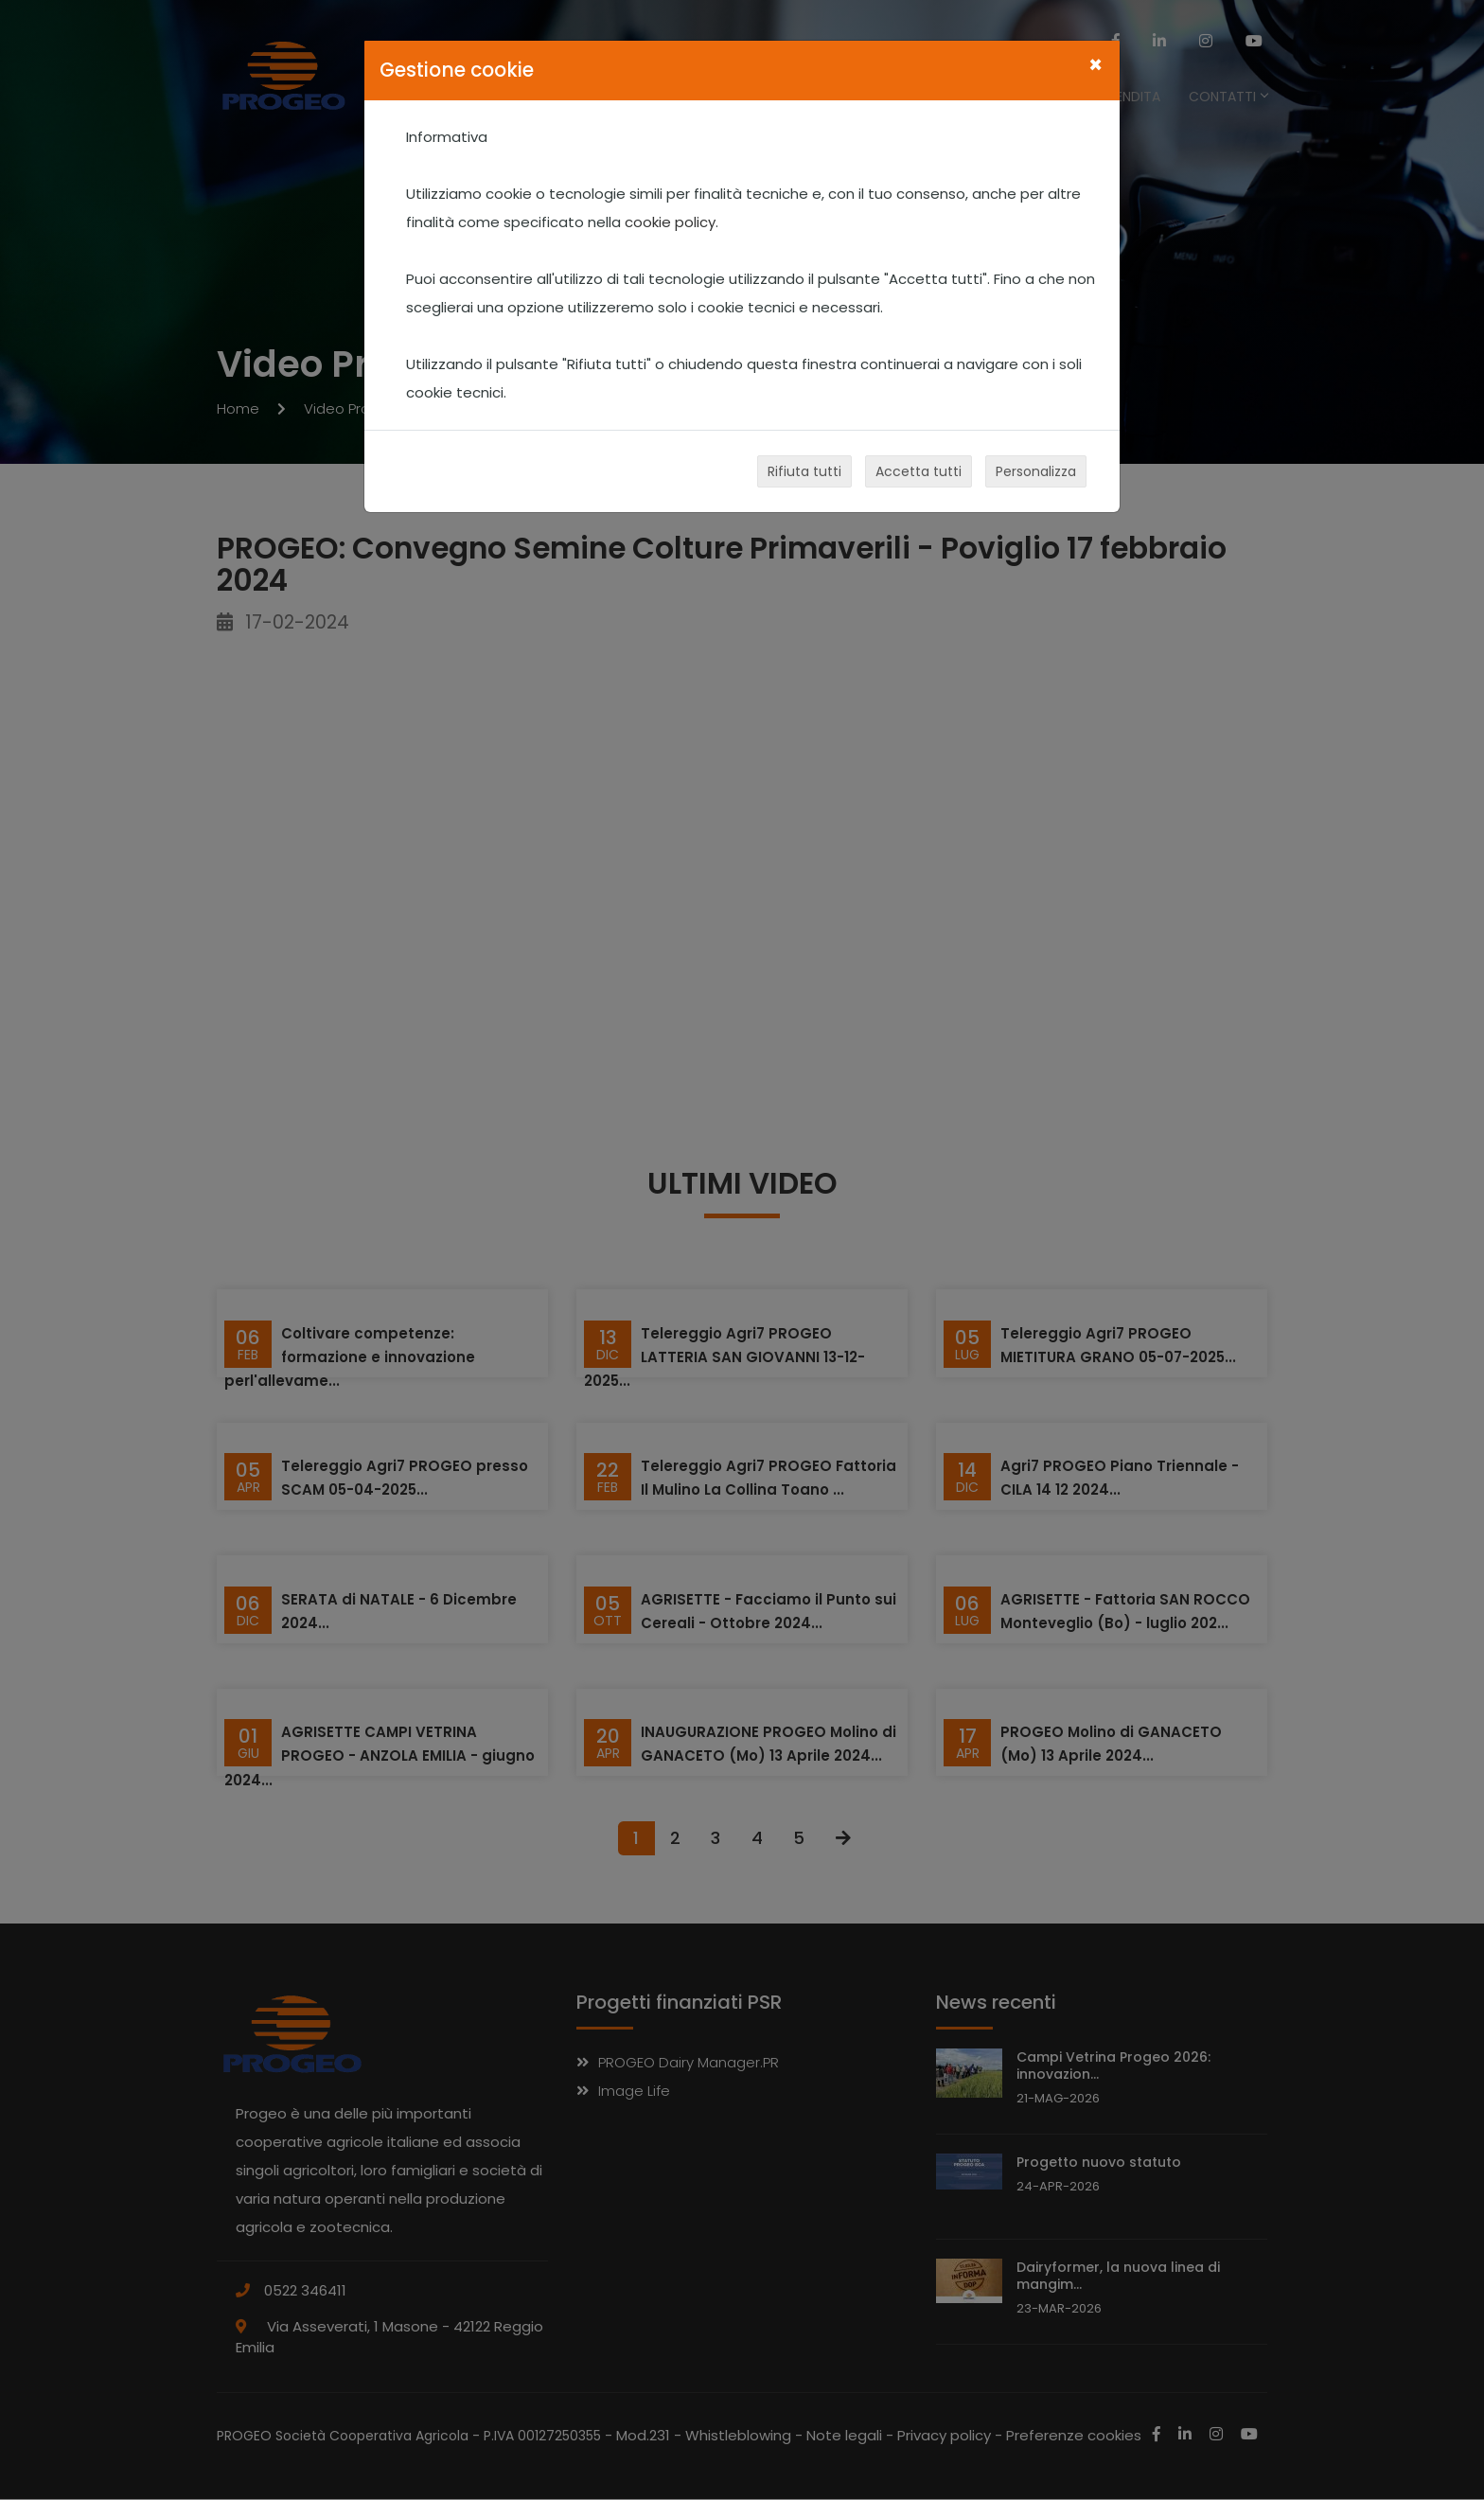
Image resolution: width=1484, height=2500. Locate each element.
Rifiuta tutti (804, 471)
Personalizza (1036, 471)
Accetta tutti (918, 471)
